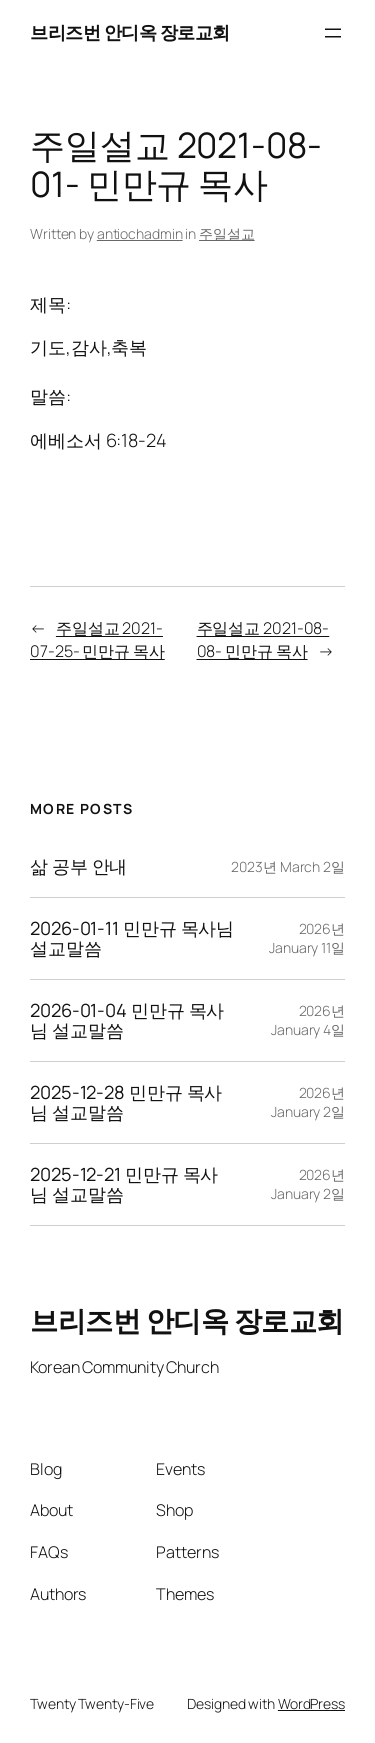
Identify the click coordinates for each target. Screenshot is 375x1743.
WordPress (311, 1703)
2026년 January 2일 (308, 1102)
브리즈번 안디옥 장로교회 (130, 32)
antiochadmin (140, 233)
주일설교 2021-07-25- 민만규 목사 (97, 639)
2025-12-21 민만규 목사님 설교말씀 (124, 1184)
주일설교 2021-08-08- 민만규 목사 (263, 639)
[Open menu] (333, 33)
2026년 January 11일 (307, 938)
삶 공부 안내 (78, 866)
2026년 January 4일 (308, 1020)
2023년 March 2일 (288, 866)
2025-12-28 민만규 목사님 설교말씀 (126, 1102)
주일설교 (227, 233)
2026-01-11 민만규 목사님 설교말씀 (132, 938)
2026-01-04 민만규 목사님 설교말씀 (127, 1020)
